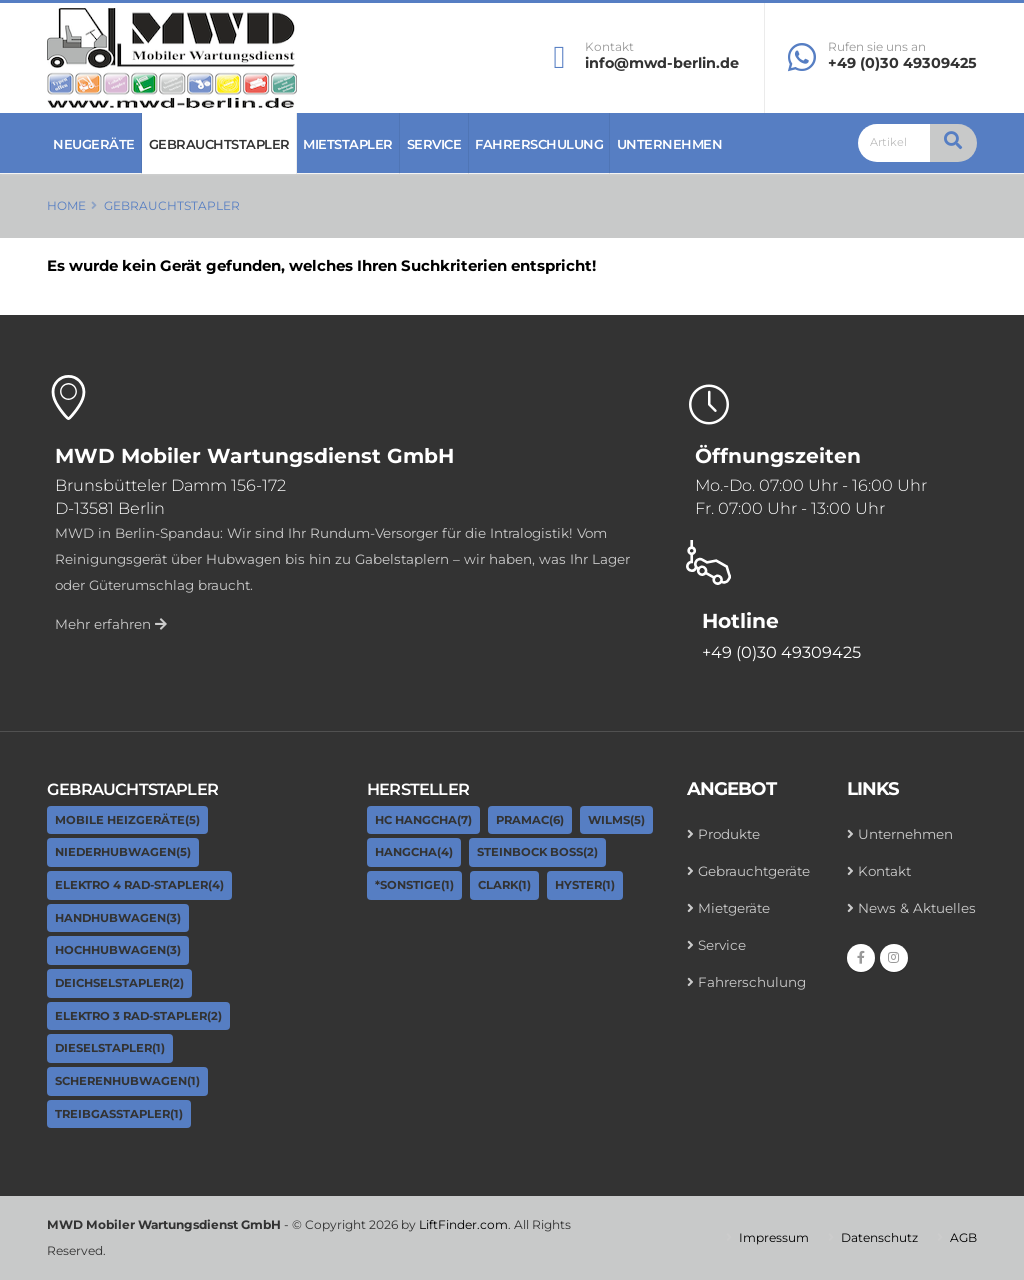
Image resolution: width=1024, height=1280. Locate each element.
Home (66, 205)
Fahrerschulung (539, 144)
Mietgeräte (734, 908)
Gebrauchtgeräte (754, 871)
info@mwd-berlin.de (662, 63)
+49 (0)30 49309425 (902, 63)
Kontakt (609, 47)
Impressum (774, 1237)
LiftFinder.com (463, 1224)
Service (434, 144)
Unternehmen (670, 144)
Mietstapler (348, 144)
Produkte (729, 834)
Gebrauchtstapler (219, 144)
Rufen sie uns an (877, 47)
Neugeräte (94, 144)
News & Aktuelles (917, 908)
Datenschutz (879, 1237)
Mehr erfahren (111, 624)
